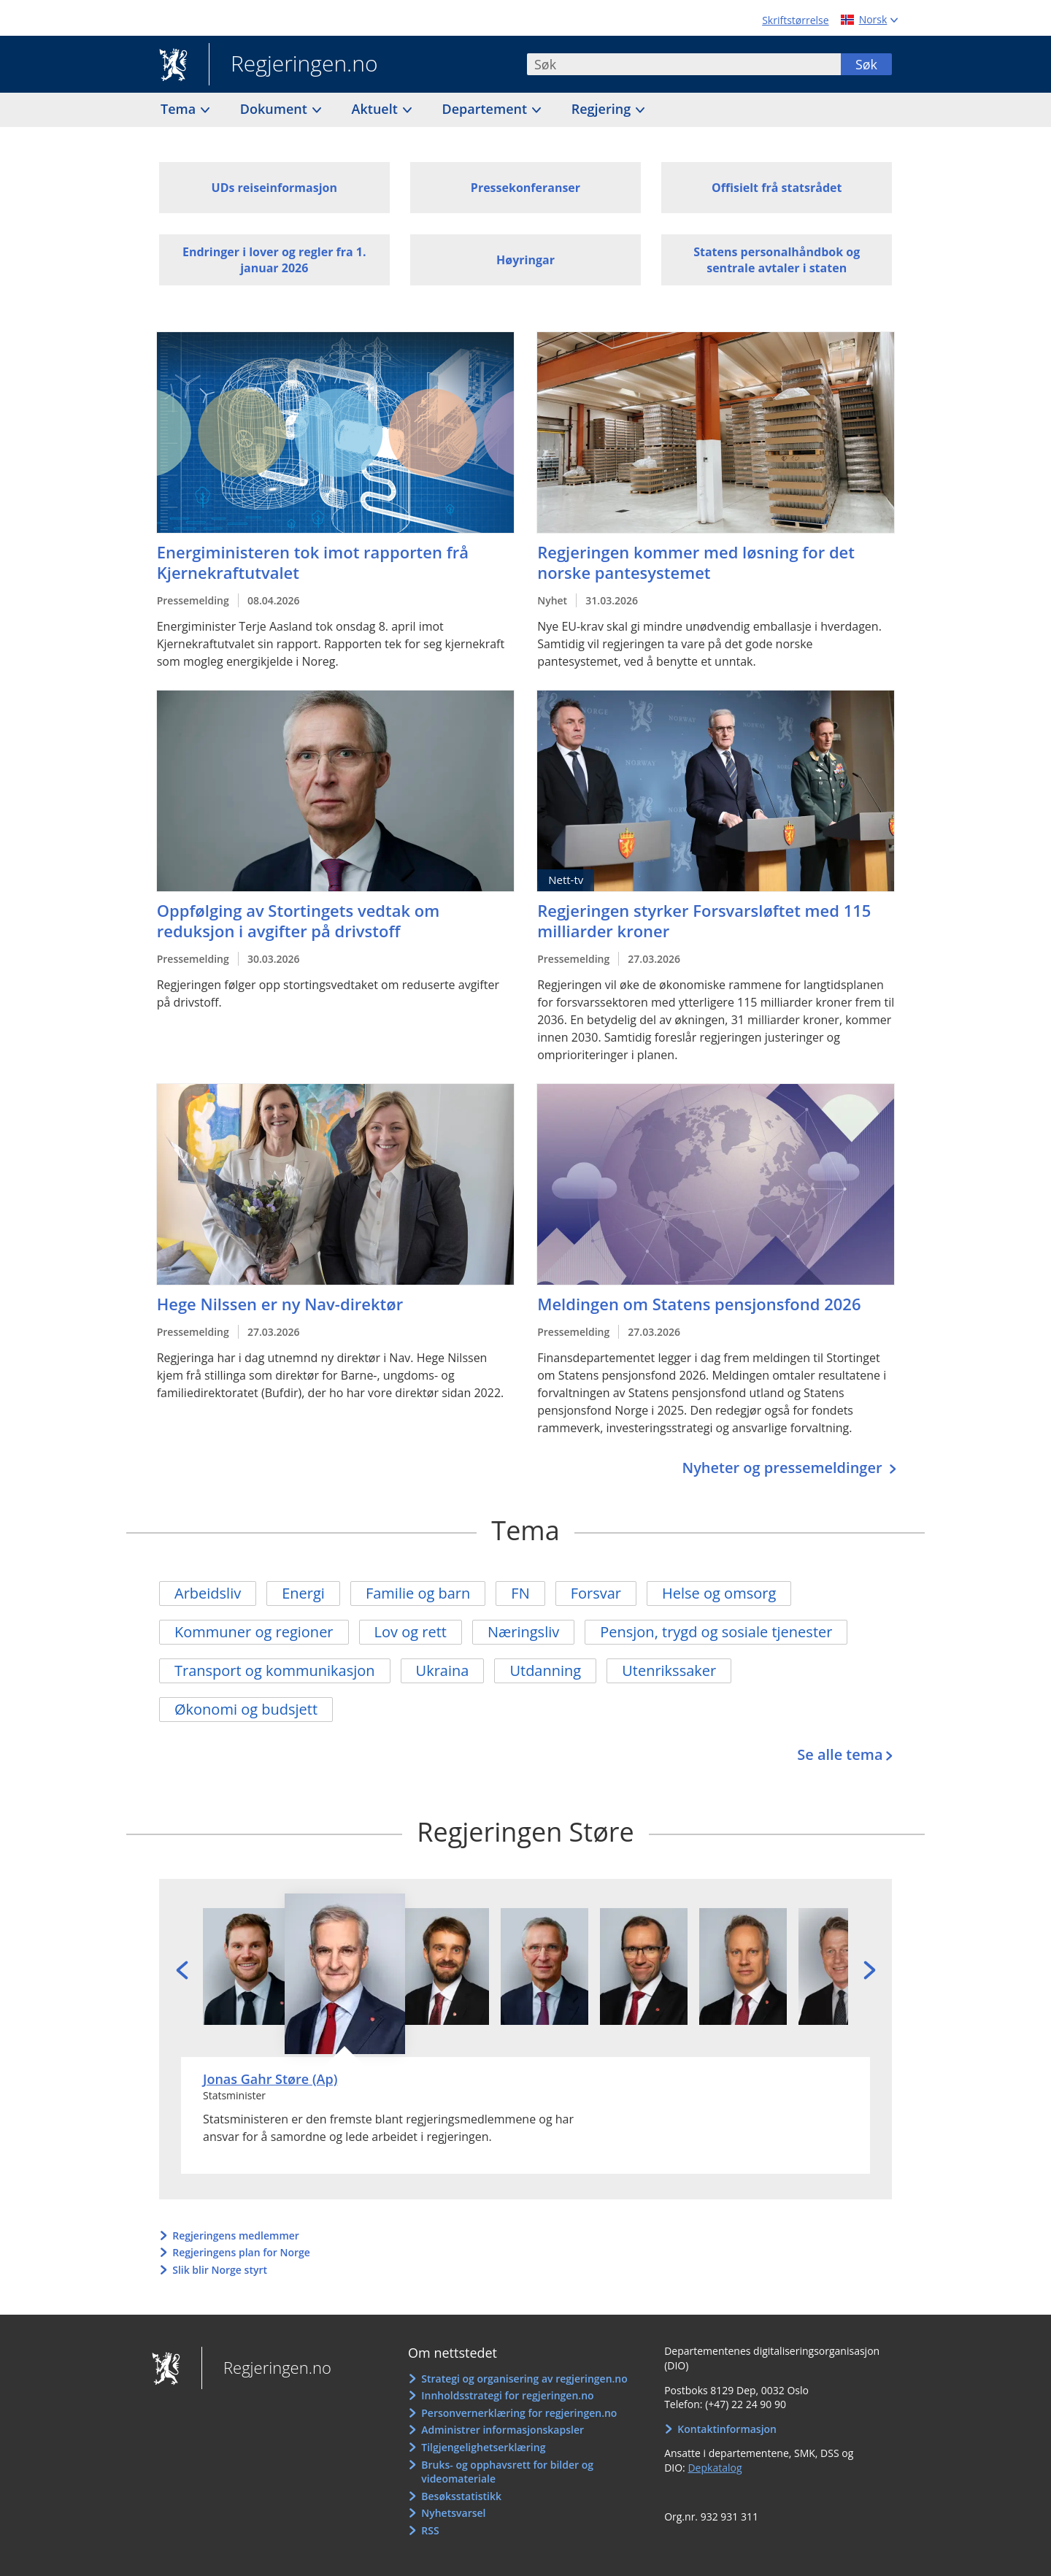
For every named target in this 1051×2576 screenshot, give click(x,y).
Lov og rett (410, 1632)
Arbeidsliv (207, 1593)
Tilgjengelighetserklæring (483, 2447)
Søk (866, 64)
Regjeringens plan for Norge (241, 2252)
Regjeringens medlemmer (235, 2235)
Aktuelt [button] (376, 109)
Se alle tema (839, 1754)
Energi (303, 1593)
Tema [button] (180, 109)
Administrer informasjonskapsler (502, 2430)
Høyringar (525, 260)
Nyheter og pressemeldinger (783, 1467)
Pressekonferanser (525, 188)
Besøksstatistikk (461, 2496)
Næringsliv (523, 1632)
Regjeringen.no (293, 65)
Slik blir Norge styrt (219, 2270)
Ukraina (442, 1670)
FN (520, 1593)
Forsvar (596, 1593)
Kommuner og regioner (254, 1632)
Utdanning (545, 1670)
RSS (430, 2530)
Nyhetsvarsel (453, 2513)
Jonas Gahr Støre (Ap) (270, 2079)
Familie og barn (418, 1593)
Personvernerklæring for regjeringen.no (519, 2413)
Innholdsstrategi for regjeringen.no (507, 2395)
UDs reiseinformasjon (274, 188)
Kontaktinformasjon (727, 2429)
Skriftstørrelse (795, 20)
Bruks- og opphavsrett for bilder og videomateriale (507, 2472)
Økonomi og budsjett (245, 1709)
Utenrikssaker (669, 1670)
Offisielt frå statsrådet (777, 188)
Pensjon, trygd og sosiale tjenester (716, 1632)
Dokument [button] (275, 109)
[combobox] (684, 64)
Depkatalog (715, 2468)
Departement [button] (486, 109)
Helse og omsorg (719, 1593)
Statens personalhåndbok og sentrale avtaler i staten (776, 260)
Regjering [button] (602, 109)
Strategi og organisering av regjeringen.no (524, 2378)
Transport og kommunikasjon (274, 1670)
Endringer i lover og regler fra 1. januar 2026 (274, 260)
